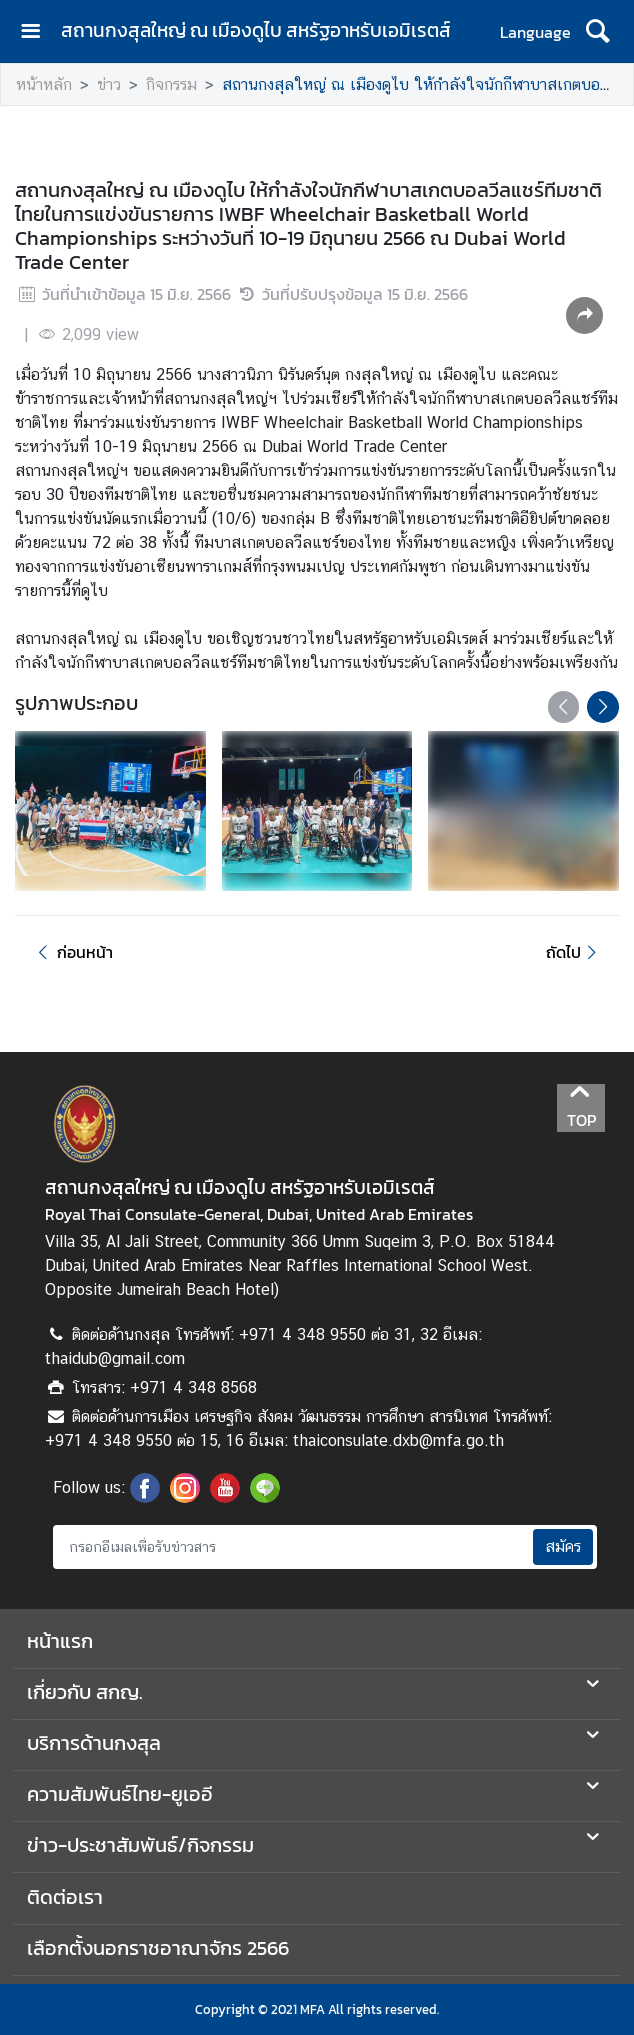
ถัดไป (574, 952)
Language (535, 32)
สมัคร (563, 1546)
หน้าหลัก (44, 84)
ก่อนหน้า (72, 952)
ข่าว (109, 84)
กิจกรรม (171, 84)
